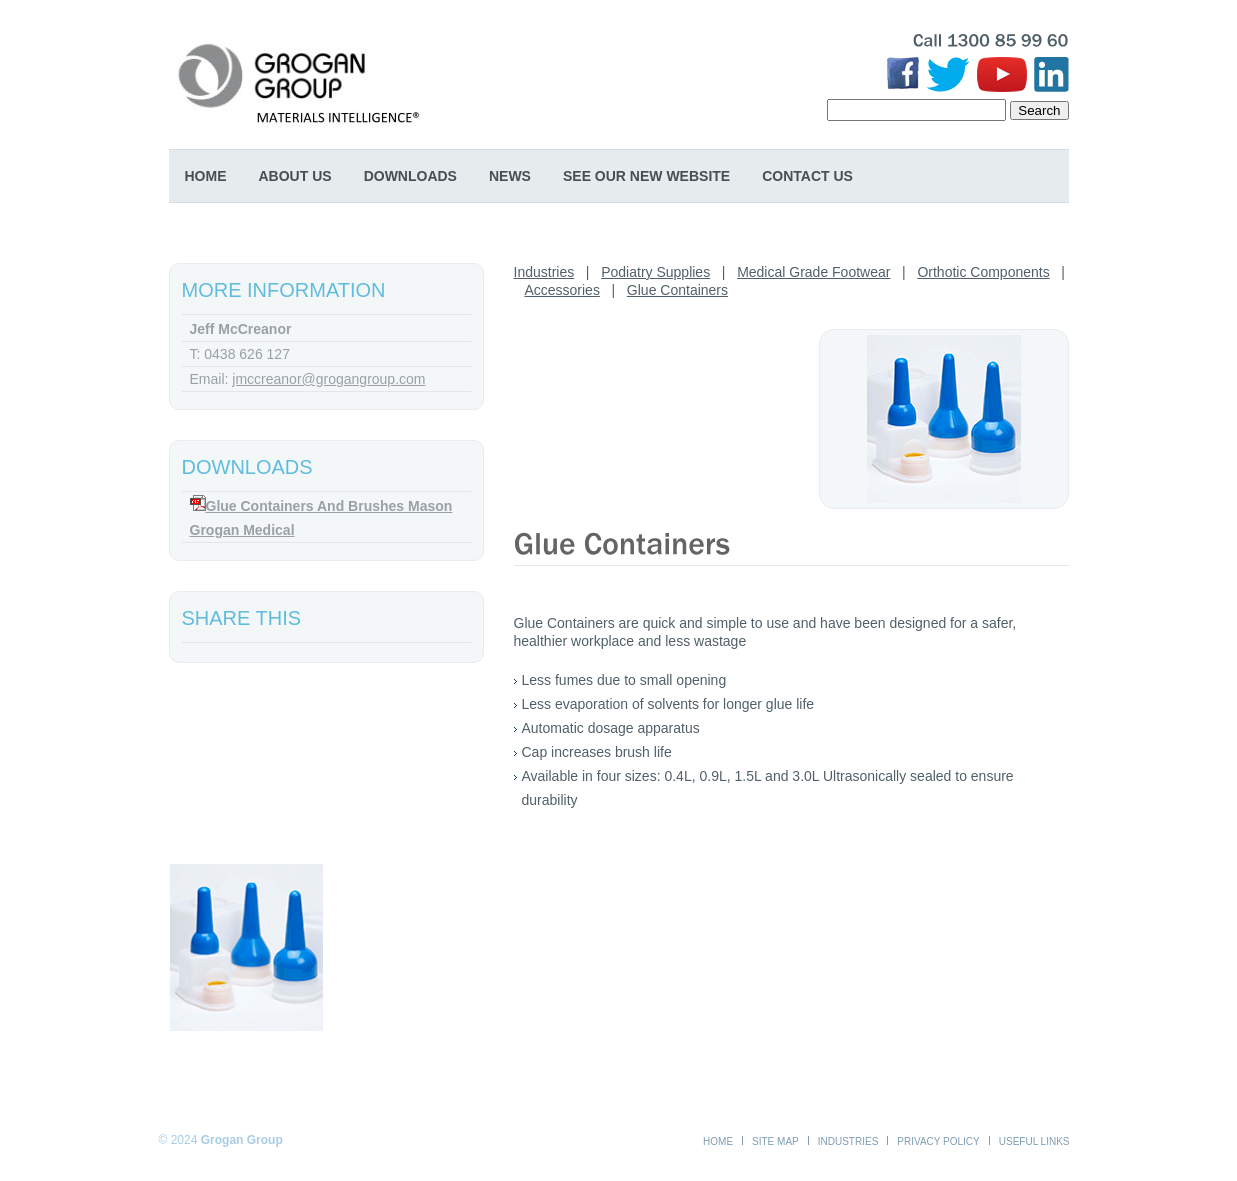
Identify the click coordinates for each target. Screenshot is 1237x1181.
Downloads (410, 176)
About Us (295, 176)
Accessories (561, 290)
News (510, 176)
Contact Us (807, 176)
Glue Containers (677, 290)
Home (206, 176)
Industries (544, 272)
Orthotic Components (983, 272)
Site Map (775, 1141)
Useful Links (1034, 1141)
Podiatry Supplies (655, 272)
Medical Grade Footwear (813, 272)
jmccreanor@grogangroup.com (328, 379)
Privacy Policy (938, 1141)
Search (1039, 110)
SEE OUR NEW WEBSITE (646, 176)
